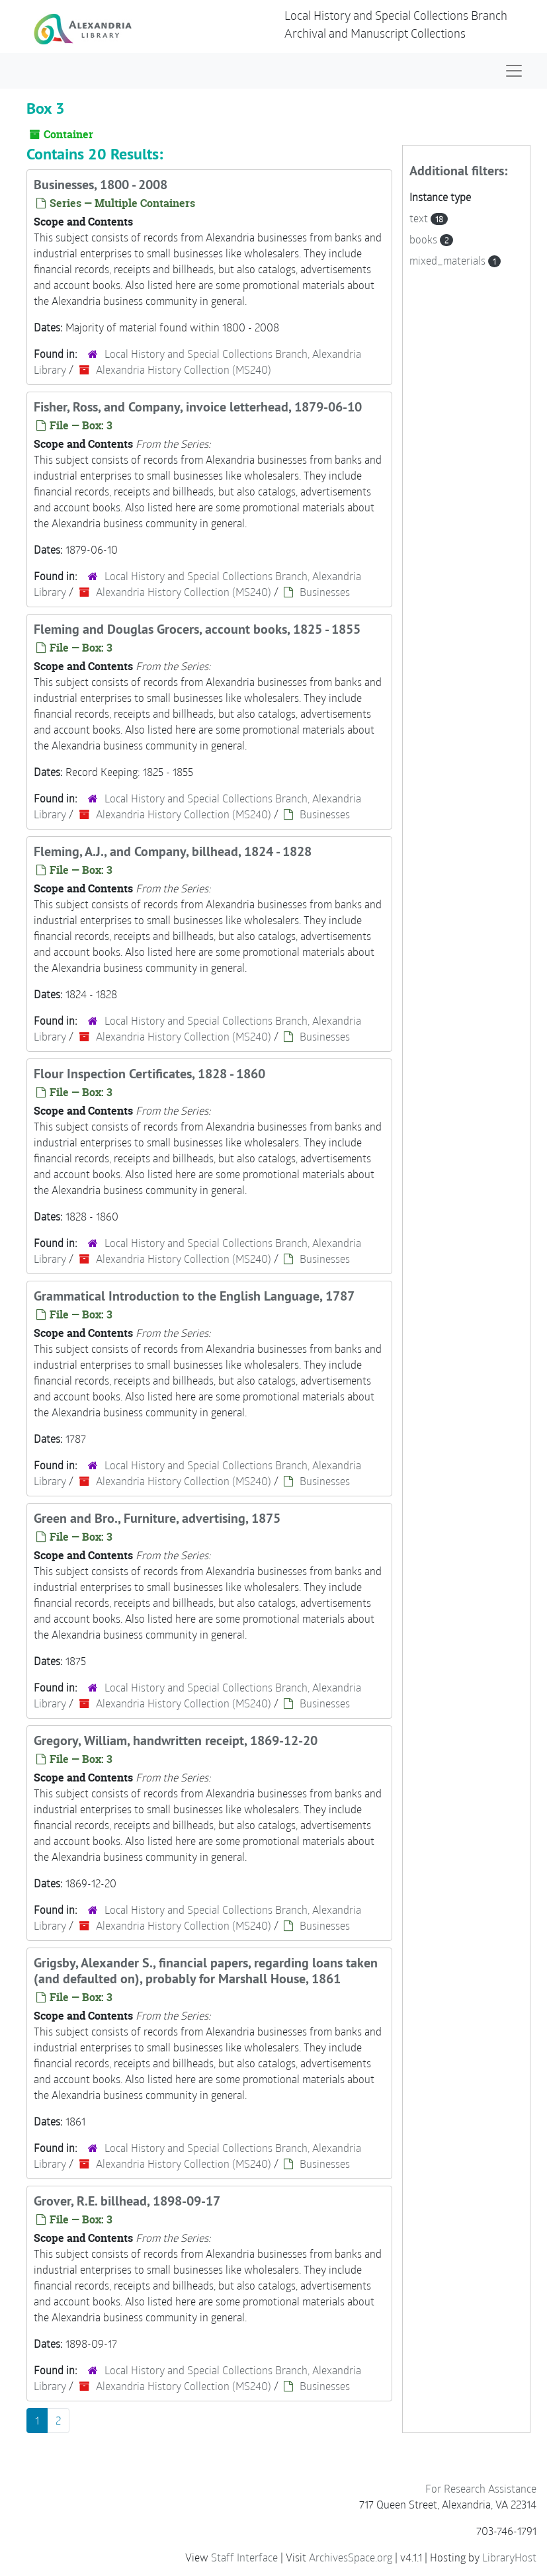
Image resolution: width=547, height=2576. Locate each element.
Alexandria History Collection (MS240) (183, 369)
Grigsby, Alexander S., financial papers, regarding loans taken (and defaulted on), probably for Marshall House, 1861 (206, 1970)
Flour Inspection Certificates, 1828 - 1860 (149, 1073)
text (420, 218)
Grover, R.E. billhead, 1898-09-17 (127, 2201)
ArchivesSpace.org (350, 2557)
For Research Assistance (480, 2488)
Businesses (325, 592)
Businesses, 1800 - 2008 (100, 184)
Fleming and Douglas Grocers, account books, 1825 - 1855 (197, 629)
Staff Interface (244, 2557)
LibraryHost (509, 2557)
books (424, 239)
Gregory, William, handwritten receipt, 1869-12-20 (175, 1740)
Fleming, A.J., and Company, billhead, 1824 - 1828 (173, 851)
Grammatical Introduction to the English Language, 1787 (194, 1296)
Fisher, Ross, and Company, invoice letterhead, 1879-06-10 (198, 406)
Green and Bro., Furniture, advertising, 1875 (157, 1518)
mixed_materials (448, 260)
